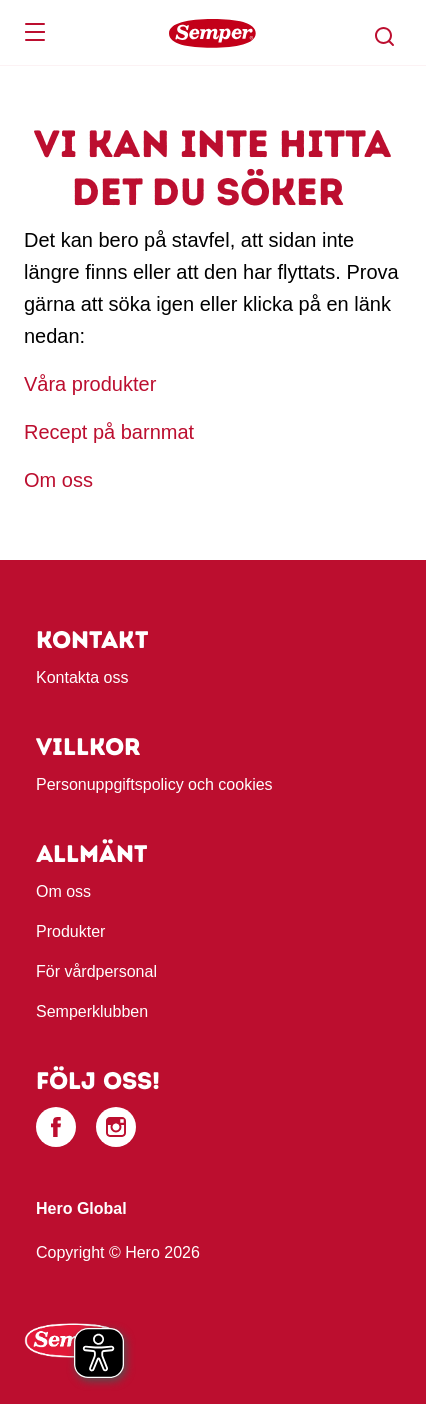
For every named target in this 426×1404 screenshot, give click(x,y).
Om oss (58, 480)
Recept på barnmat (109, 432)
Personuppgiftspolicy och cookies (154, 784)
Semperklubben (92, 1011)
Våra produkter (93, 384)
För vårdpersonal (96, 971)
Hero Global (81, 1208)
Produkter (70, 931)
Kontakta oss (82, 677)
